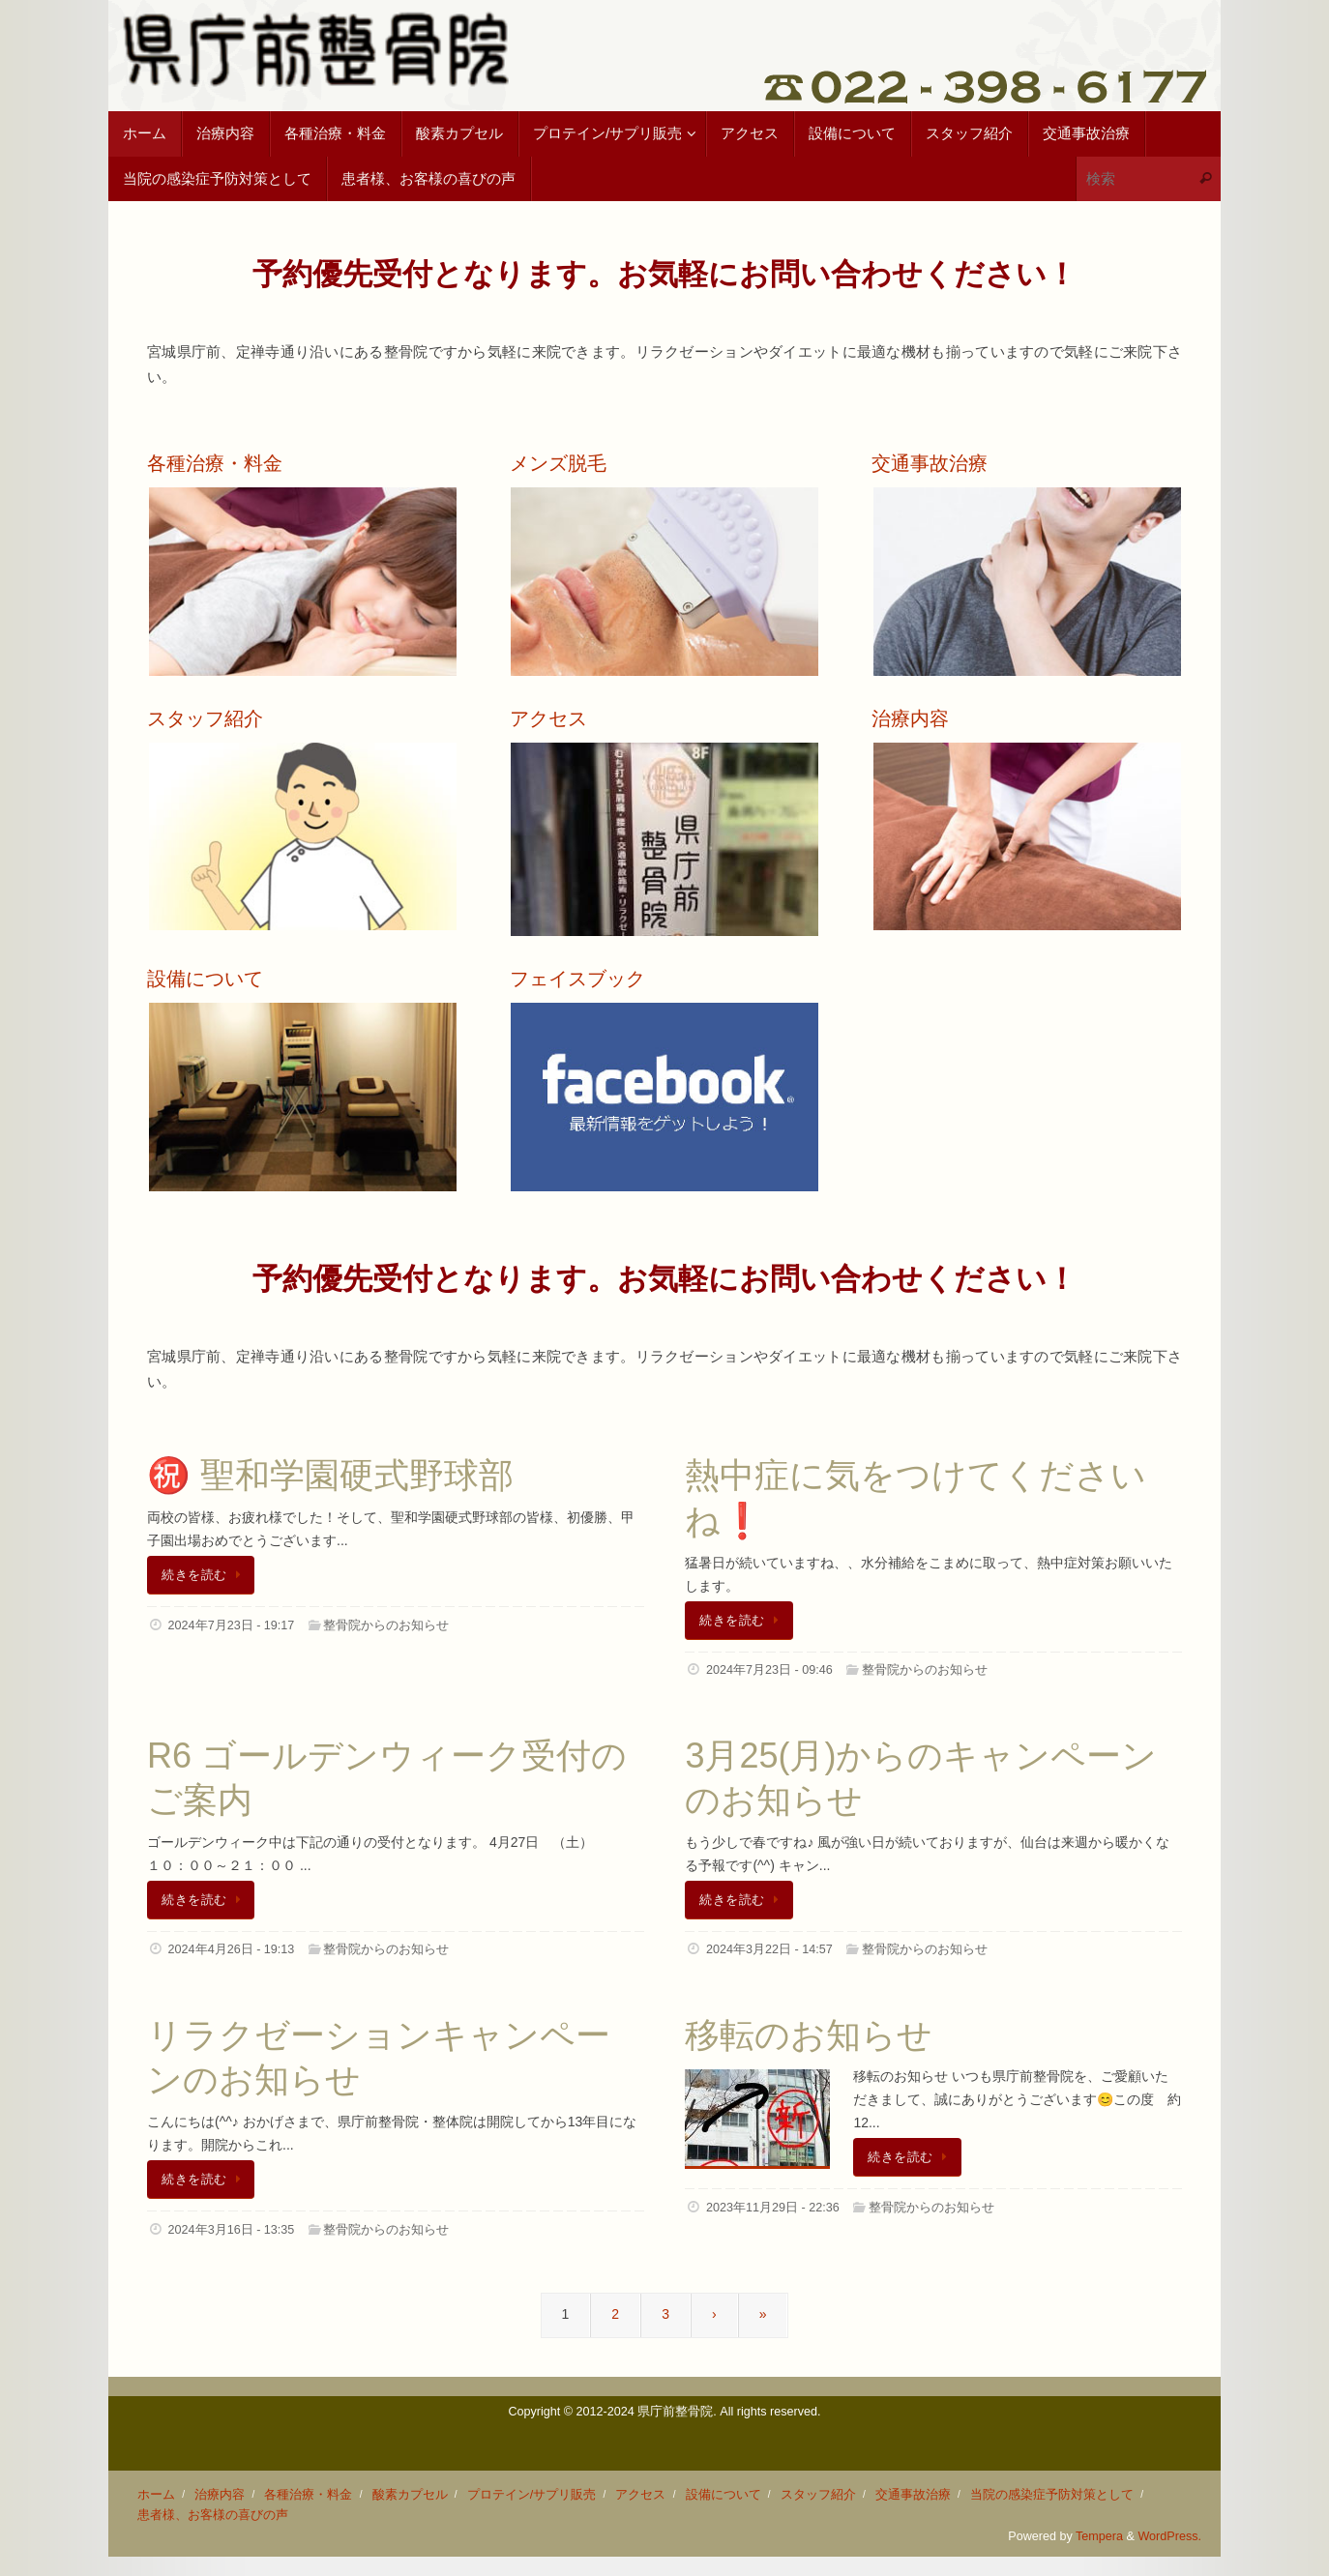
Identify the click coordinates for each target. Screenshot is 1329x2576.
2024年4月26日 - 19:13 (231, 1949)
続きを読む (204, 1575)
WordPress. (1169, 2536)
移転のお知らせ (808, 2035)
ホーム (156, 2495)
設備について (723, 2495)
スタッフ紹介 (818, 2495)
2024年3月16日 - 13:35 (231, 2230)
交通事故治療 (913, 2495)
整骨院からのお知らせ (386, 1625)
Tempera (1099, 2536)
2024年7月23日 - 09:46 (769, 1670)
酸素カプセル (410, 2495)
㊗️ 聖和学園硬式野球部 (330, 1475)
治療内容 (219, 2495)
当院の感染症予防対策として (1052, 2495)
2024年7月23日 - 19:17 (231, 1625)
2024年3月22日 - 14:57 (769, 1949)
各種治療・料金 (308, 2495)
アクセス (640, 2495)
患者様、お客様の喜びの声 (212, 2515)
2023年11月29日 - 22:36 (773, 2207)
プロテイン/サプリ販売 (532, 2495)
